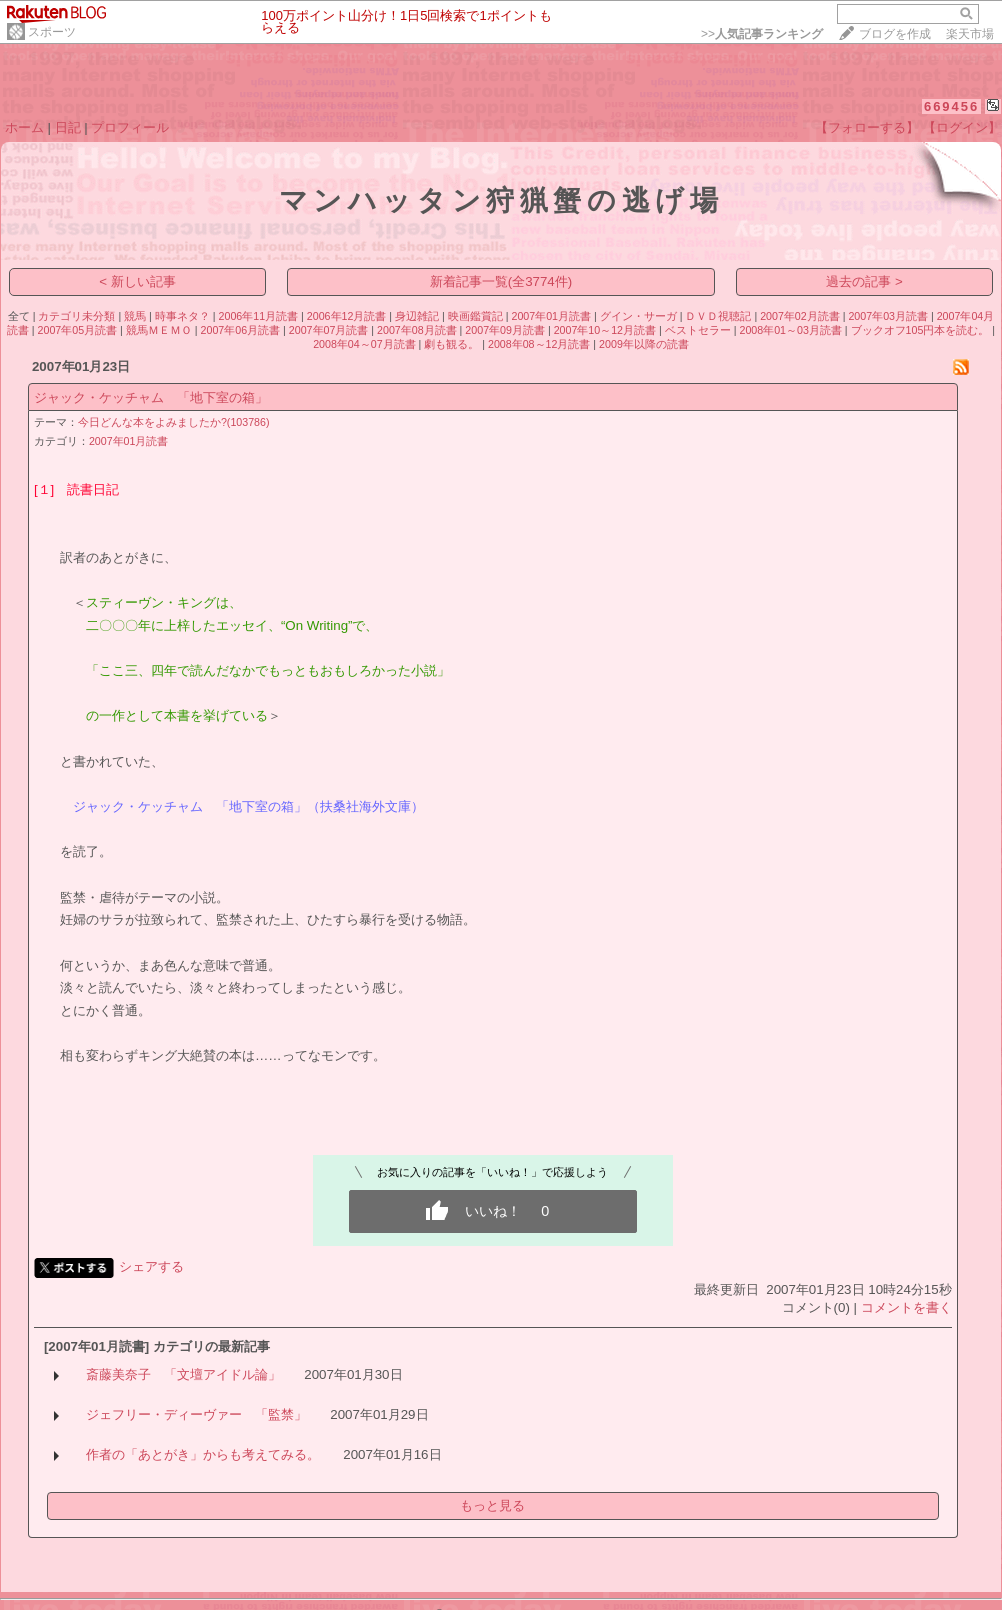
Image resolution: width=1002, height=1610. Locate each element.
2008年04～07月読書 (364, 344)
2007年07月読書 (329, 330)
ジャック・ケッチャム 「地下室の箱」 (151, 397)
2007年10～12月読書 (605, 330)
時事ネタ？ (182, 316)
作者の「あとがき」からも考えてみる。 (203, 1454)
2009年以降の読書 (644, 344)
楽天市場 (970, 34)
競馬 (135, 316)
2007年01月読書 (551, 316)
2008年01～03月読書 (790, 330)
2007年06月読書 (241, 330)
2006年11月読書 (259, 316)
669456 (951, 106)
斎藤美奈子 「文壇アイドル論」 (183, 1374)
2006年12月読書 (347, 316)
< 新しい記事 (137, 281)
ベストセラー (698, 330)
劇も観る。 (451, 344)
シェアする (151, 1266)
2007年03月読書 (888, 316)
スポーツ (52, 32)
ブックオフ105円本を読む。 (920, 330)
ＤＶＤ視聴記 (718, 316)
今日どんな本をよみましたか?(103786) (174, 422)
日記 (68, 127)
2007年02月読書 (800, 316)
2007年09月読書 (505, 330)
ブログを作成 (895, 34)
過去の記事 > (864, 281)
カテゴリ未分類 (76, 316)
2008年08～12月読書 (539, 344)
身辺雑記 (417, 316)
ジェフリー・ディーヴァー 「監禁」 (196, 1414)
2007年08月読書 (417, 330)
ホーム (24, 127)
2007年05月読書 (78, 330)
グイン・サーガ (638, 316)
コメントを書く (906, 1307)
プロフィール (130, 127)
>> (762, 34)
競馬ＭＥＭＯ (159, 330)
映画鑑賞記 (475, 316)
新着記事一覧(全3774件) (501, 281)
